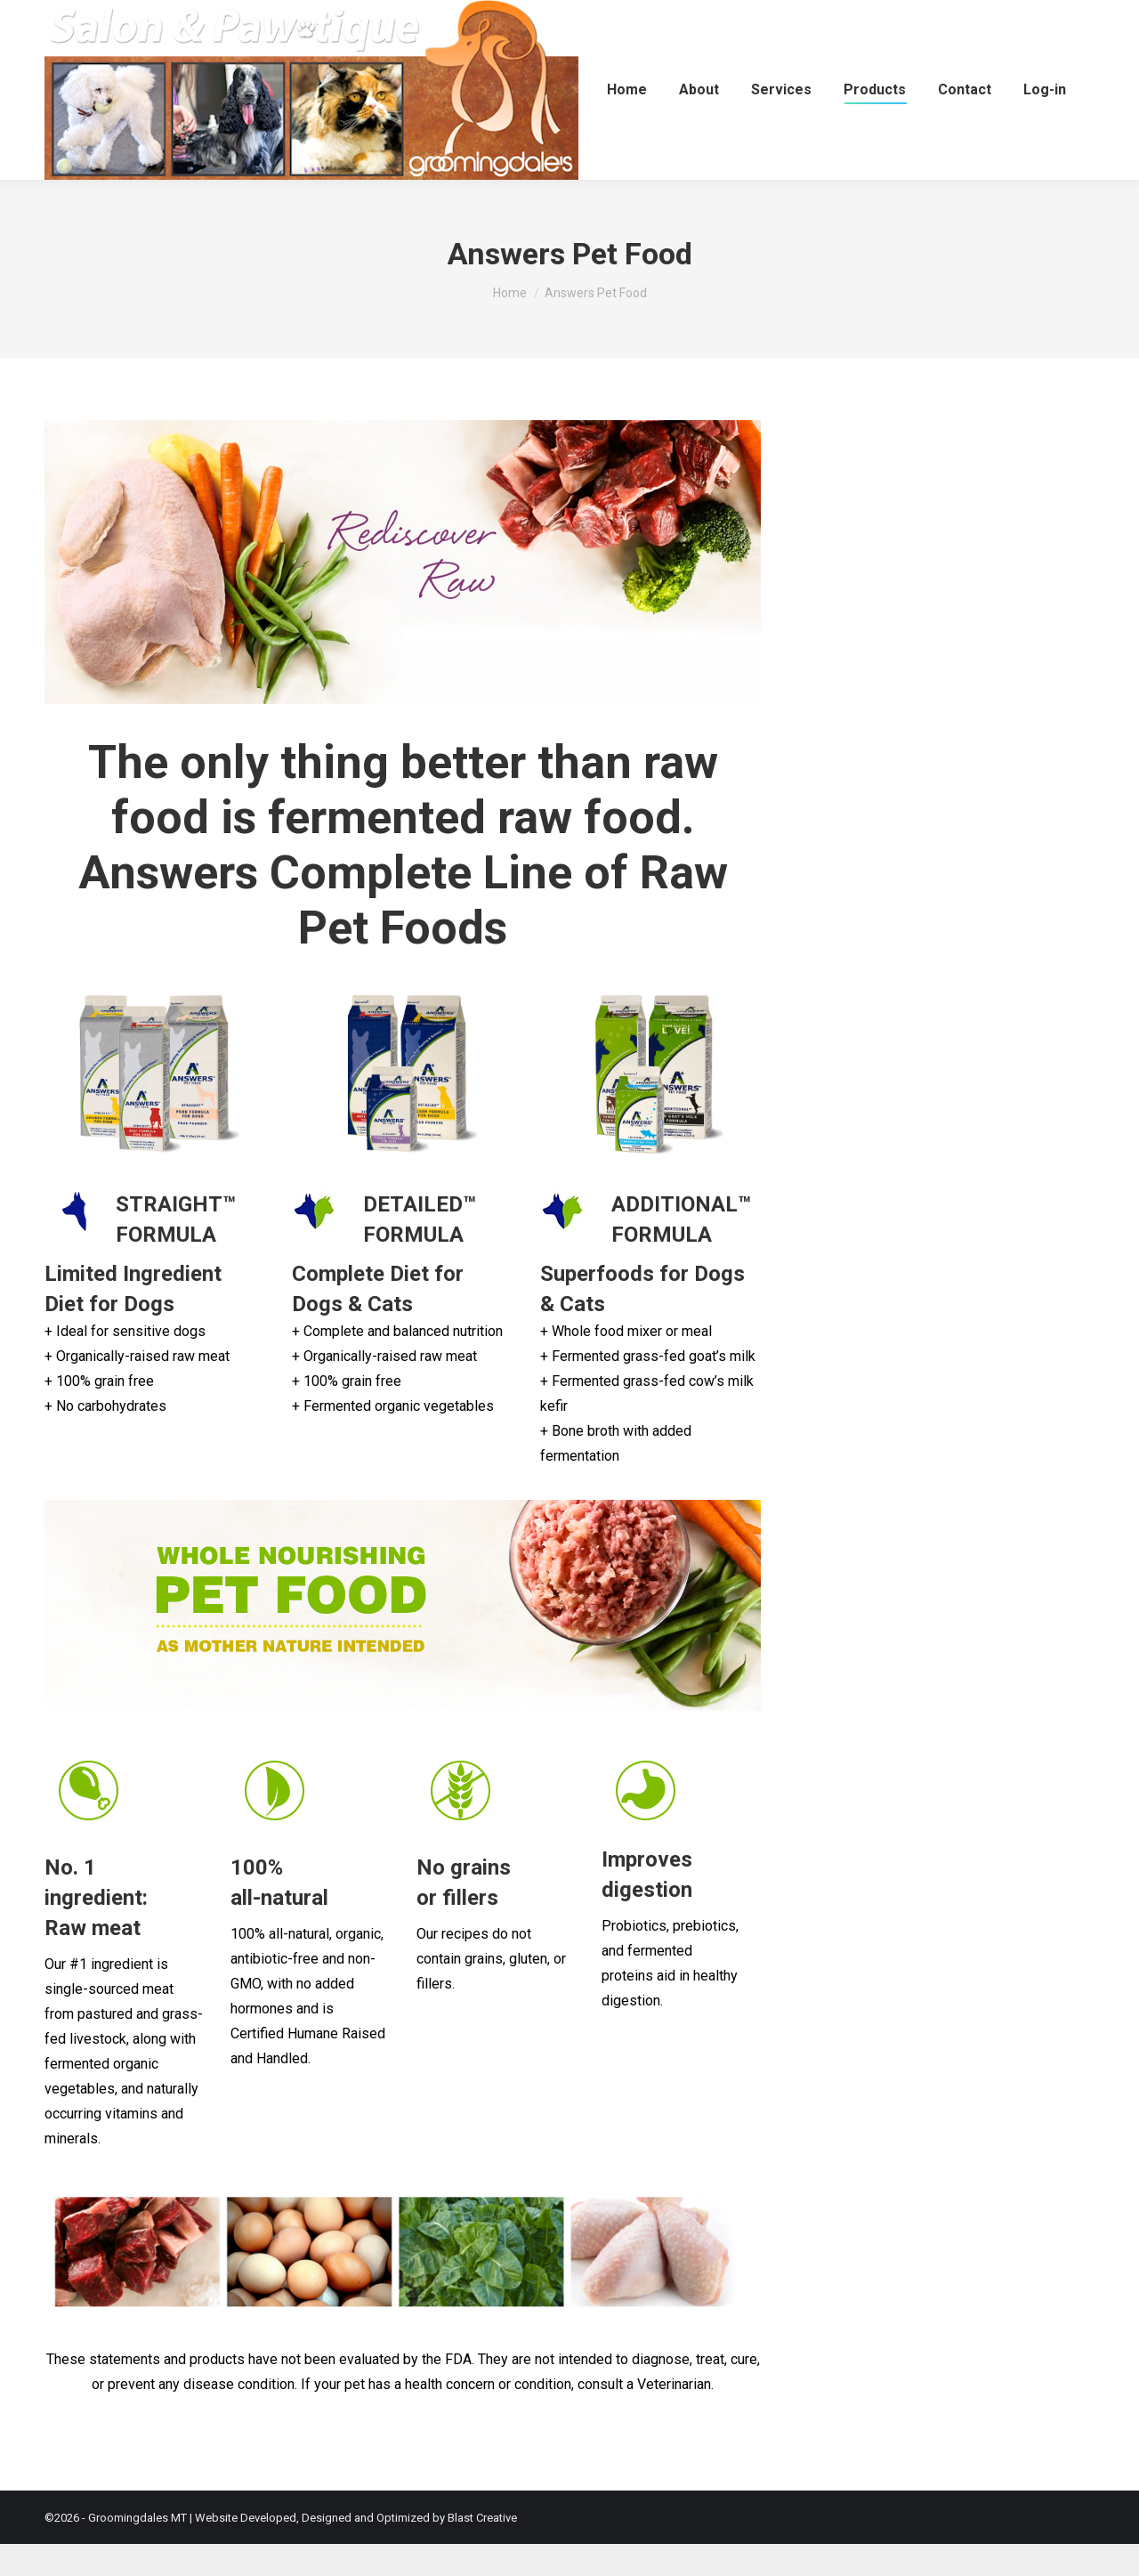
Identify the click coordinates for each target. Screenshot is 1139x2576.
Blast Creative (482, 2549)
